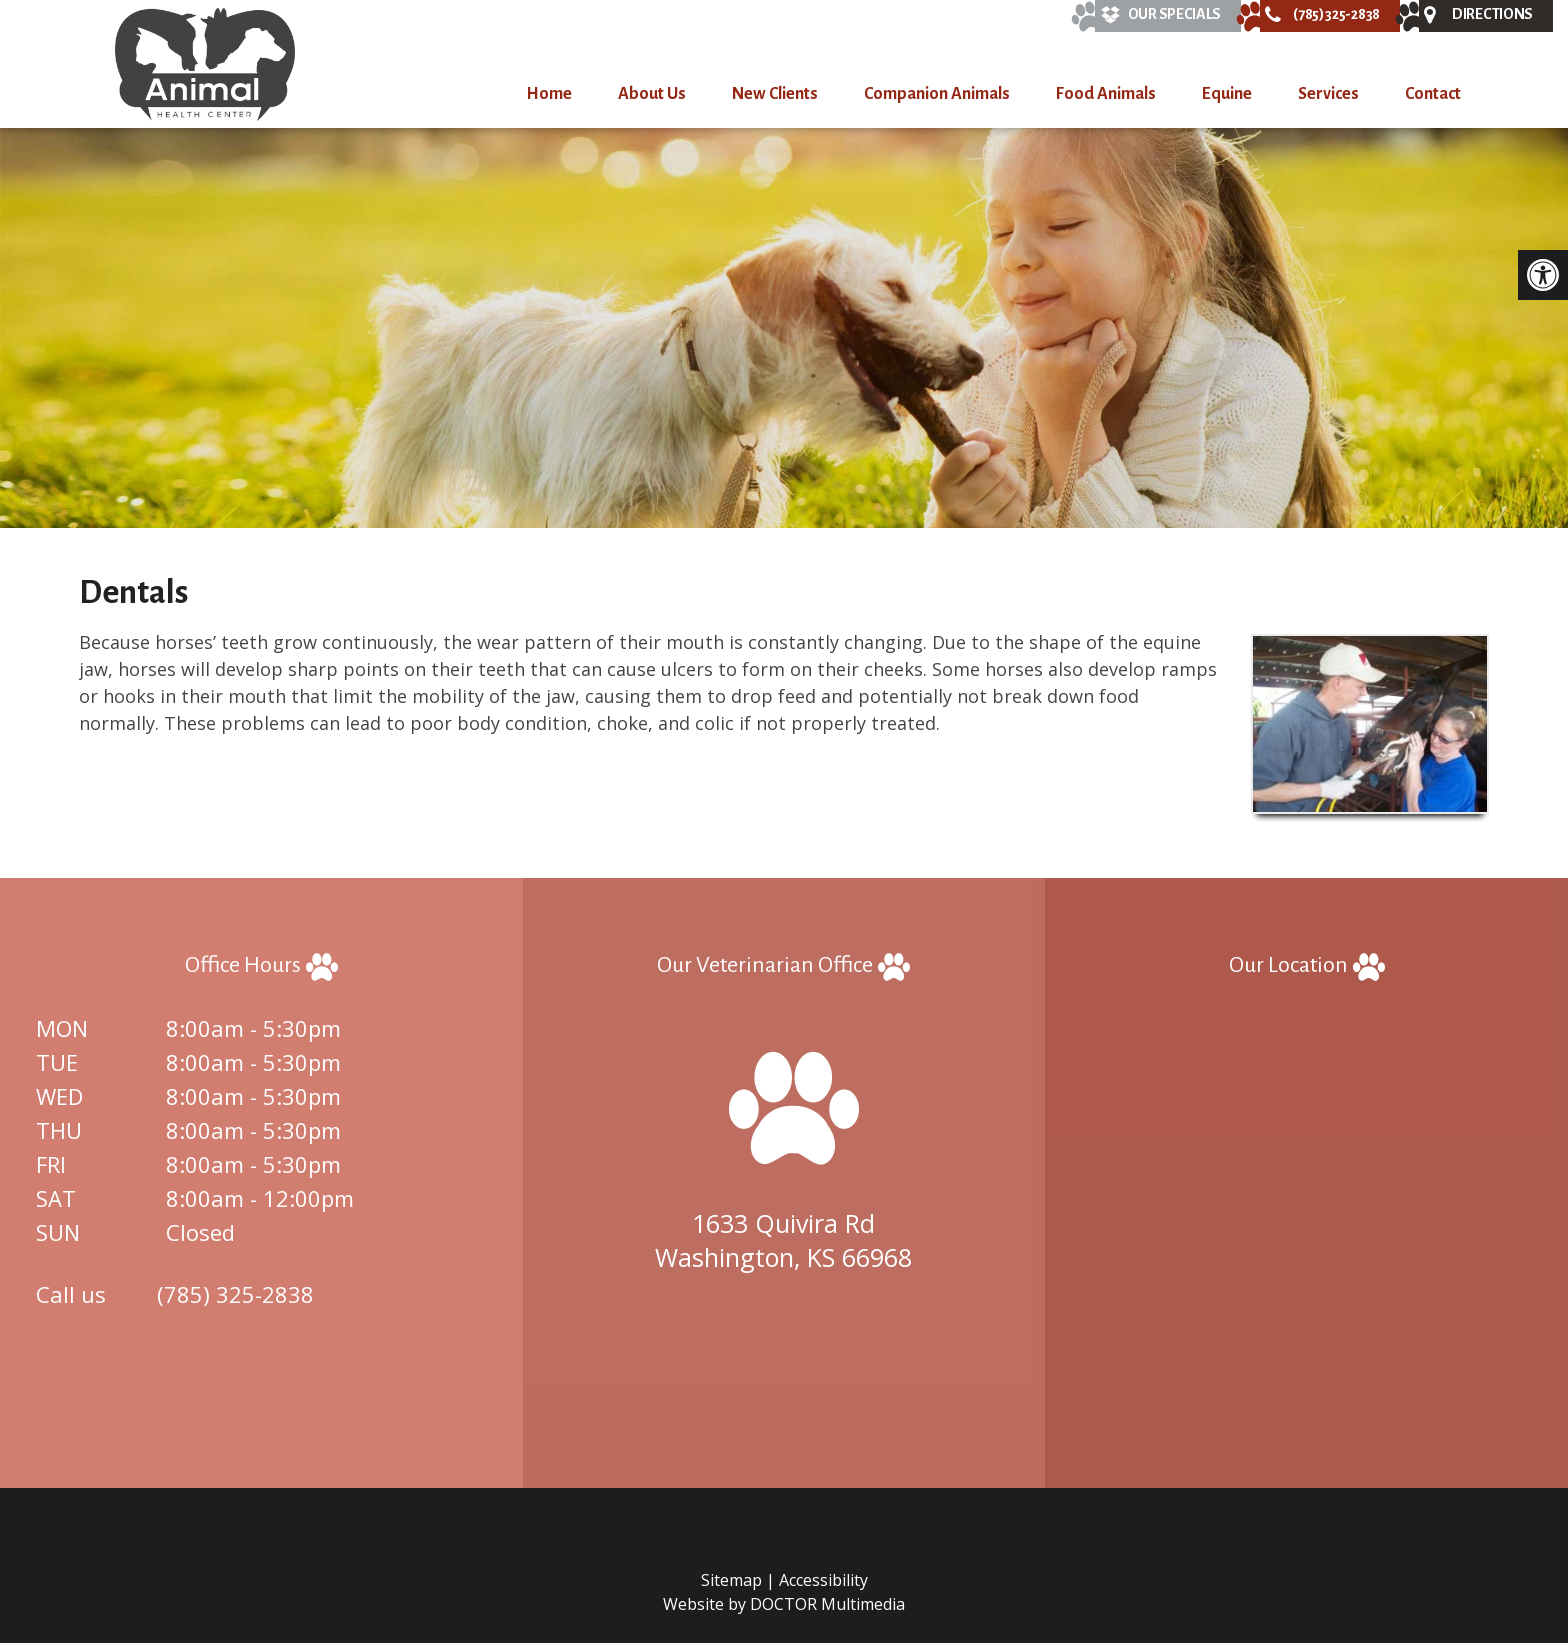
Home (549, 94)
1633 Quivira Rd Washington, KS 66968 (783, 1240)
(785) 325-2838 (235, 1294)
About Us (652, 94)
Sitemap (731, 1580)
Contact (1433, 94)
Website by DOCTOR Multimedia (784, 1604)
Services (1328, 94)
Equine (1227, 94)
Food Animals (1106, 94)
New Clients (775, 94)
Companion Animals (937, 94)
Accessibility (823, 1580)
